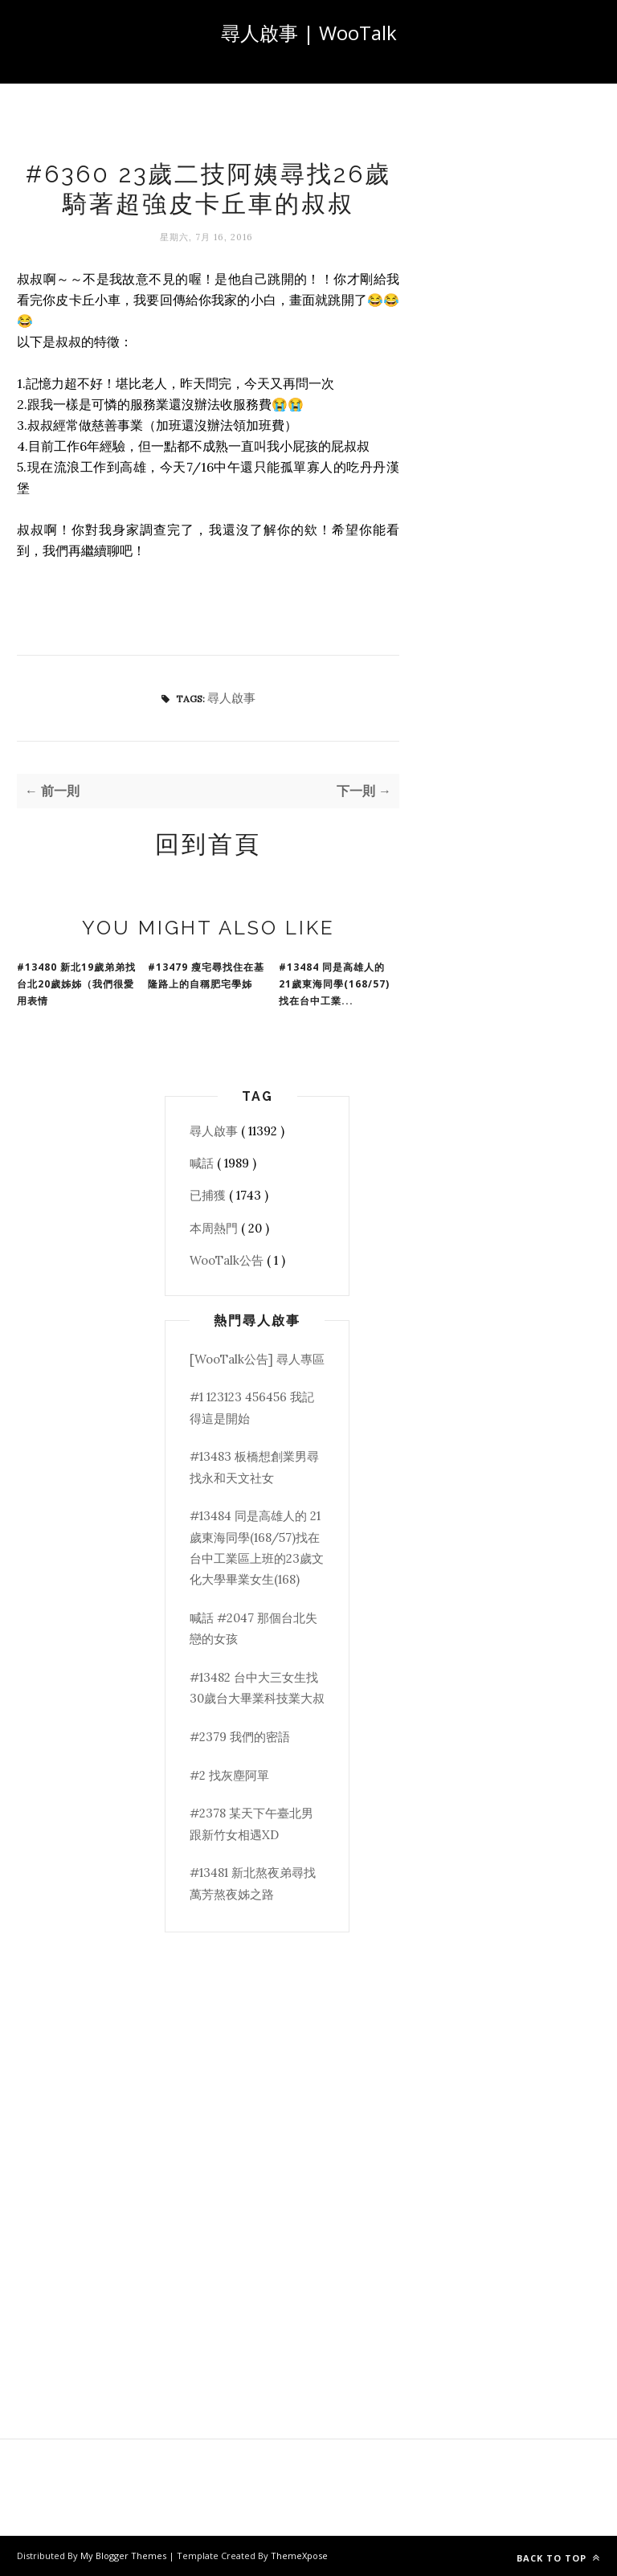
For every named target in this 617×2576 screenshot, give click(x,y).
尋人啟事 (231, 697)
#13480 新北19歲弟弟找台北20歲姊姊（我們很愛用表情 (76, 984)
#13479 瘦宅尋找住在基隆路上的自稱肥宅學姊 (206, 975)
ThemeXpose (299, 2555)
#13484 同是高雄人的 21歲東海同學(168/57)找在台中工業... (334, 984)
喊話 (203, 1163)
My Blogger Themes (124, 2555)
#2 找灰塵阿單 (229, 1775)
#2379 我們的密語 (240, 1736)
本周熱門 (215, 1228)
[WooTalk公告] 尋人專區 (257, 1359)
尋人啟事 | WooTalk (309, 32)
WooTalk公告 (228, 1260)
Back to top (558, 2558)
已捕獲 (209, 1195)
